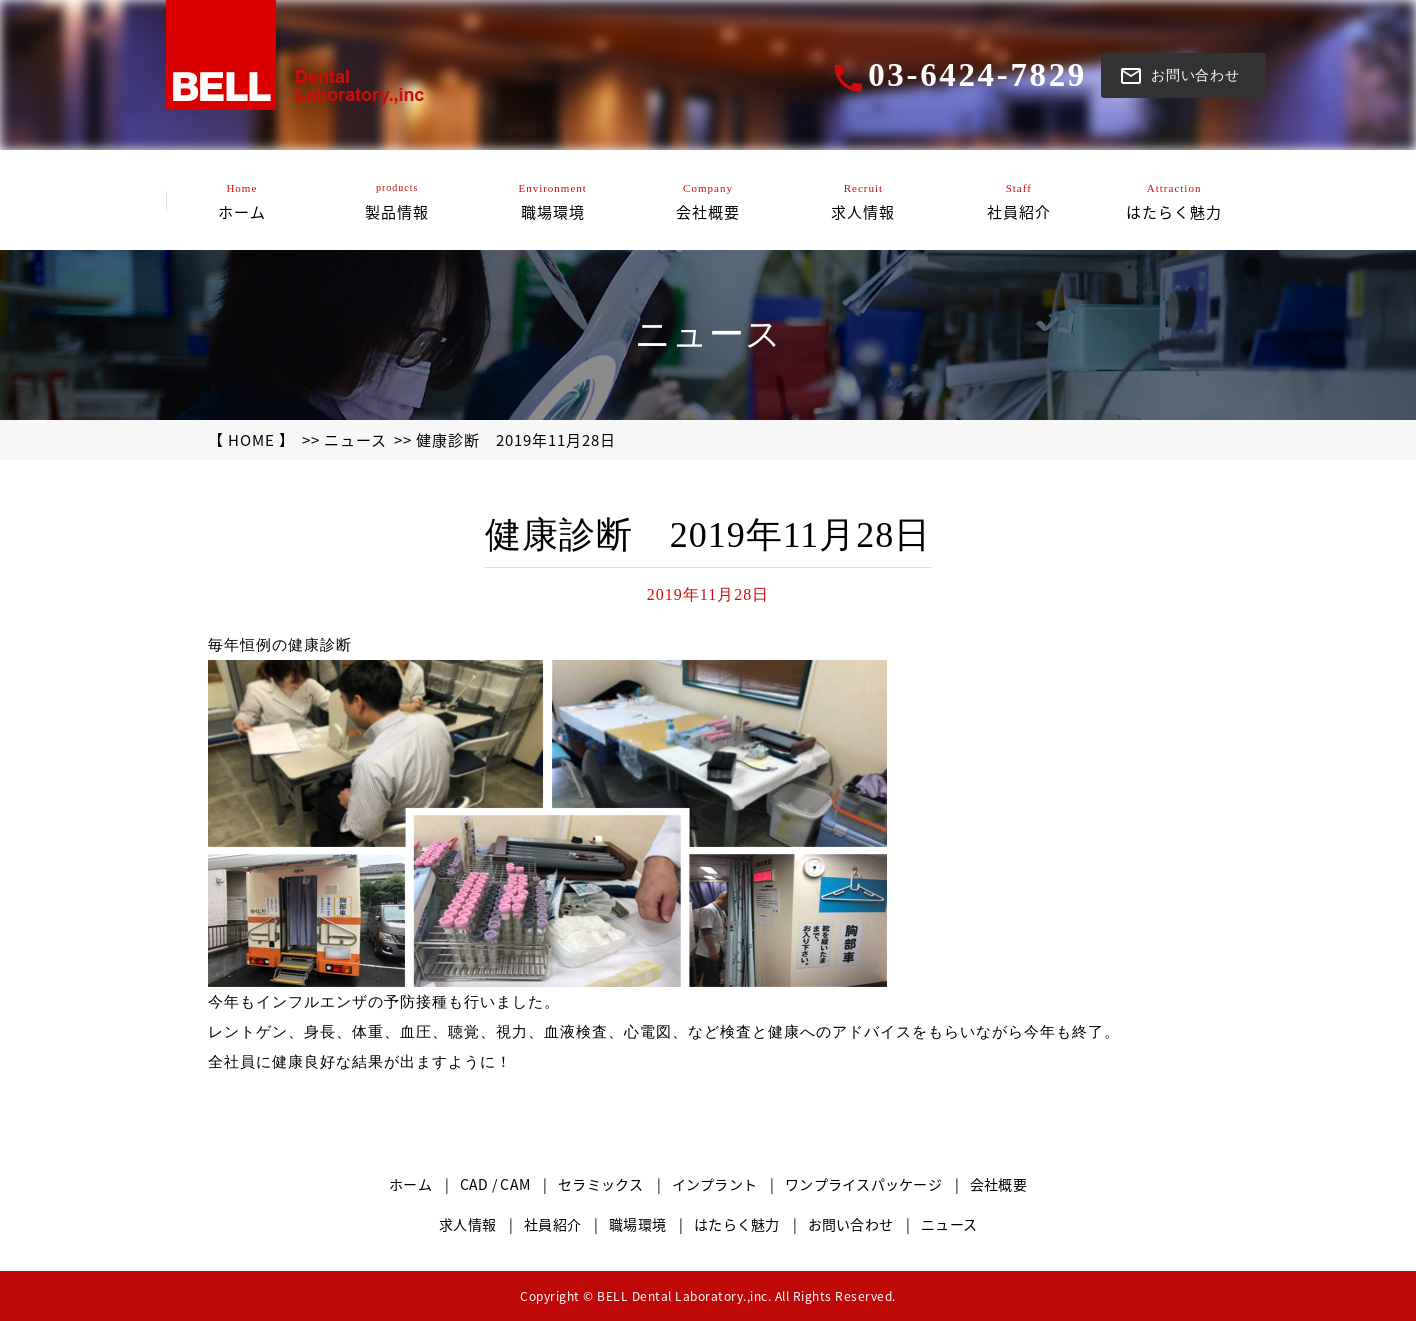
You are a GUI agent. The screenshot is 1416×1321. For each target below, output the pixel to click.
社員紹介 (552, 1224)
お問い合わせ (851, 1224)
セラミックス (601, 1184)
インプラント (715, 1184)
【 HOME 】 (251, 440)
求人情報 (467, 1224)
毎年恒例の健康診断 (280, 645)
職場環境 (637, 1224)
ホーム (410, 1184)
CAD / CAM (495, 1184)
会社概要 (998, 1184)
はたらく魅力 (737, 1224)
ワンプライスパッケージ (863, 1184)
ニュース (355, 440)
